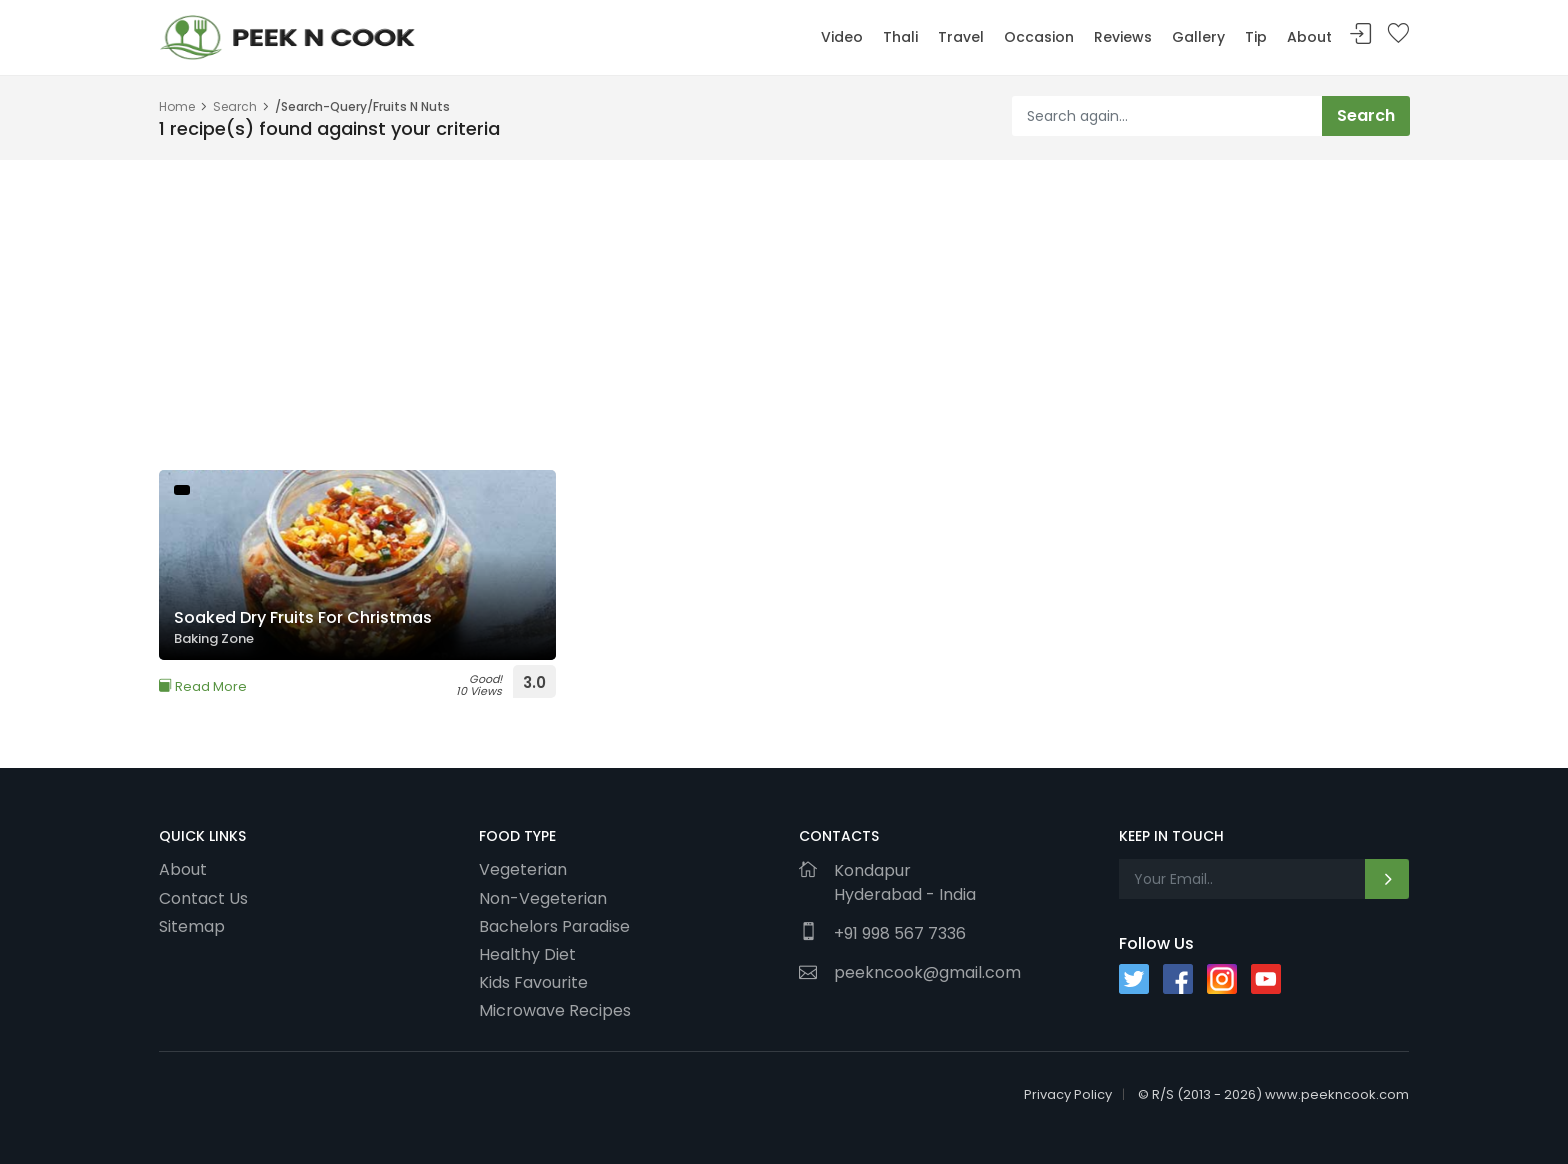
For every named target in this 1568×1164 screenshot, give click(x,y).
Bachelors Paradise (554, 926)
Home (177, 106)
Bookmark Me (1398, 34)
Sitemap (192, 926)
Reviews (1123, 37)
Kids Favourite (533, 982)
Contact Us (203, 898)
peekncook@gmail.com (927, 972)
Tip (1256, 37)
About (1309, 37)
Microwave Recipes (555, 1010)
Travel (961, 37)
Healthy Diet (527, 954)
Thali (900, 37)
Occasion (1039, 37)
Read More (203, 686)
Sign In (1361, 34)
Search (235, 106)
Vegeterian (523, 869)
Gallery (1198, 37)
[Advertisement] (759, 300)
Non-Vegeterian (543, 898)
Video (842, 37)
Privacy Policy (1068, 1094)
